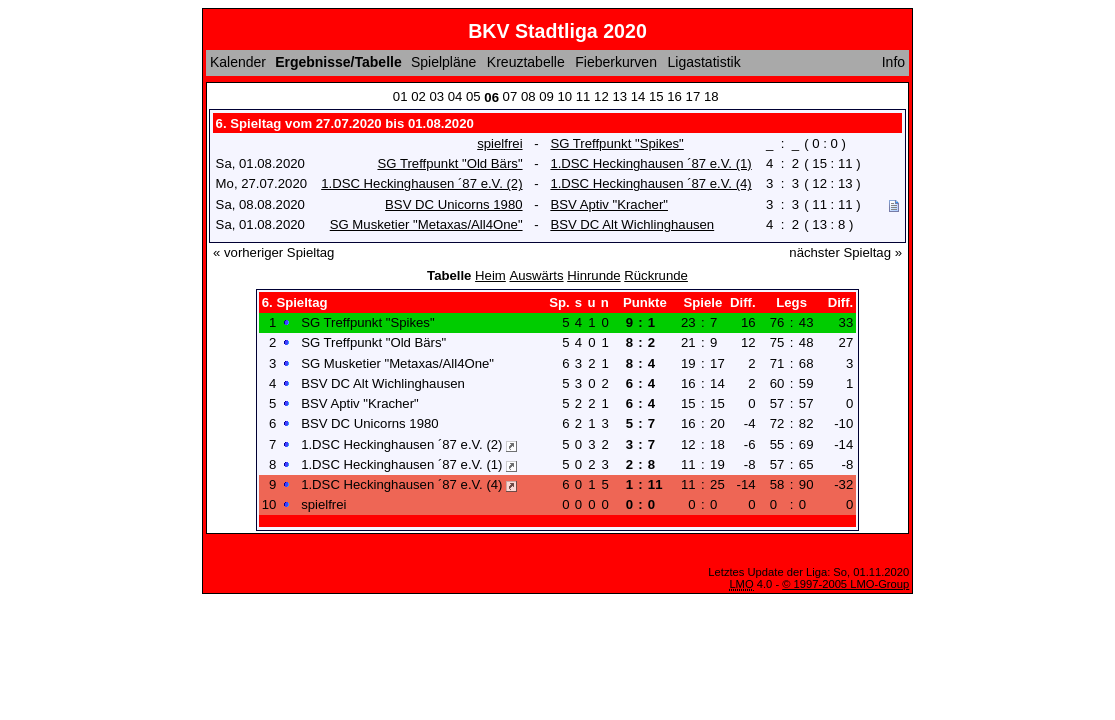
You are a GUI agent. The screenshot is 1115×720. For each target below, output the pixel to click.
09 (546, 96)
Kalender (238, 62)
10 (565, 96)
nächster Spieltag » (845, 252)
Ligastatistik (704, 62)
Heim (490, 275)
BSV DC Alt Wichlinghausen (632, 224)
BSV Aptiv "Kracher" (609, 204)
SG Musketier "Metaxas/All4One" (426, 224)
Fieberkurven (616, 62)
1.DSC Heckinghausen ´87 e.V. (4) (650, 183)
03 (436, 96)
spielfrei (499, 143)
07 (510, 96)
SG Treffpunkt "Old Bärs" (449, 163)
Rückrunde (656, 275)
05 (473, 96)
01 (400, 96)
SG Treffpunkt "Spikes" (616, 143)
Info (893, 62)
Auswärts (536, 275)
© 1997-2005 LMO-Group (845, 584)
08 (528, 96)
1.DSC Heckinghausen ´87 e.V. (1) (650, 163)
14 (638, 96)
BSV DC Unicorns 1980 (453, 204)
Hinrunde (593, 275)
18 (711, 96)
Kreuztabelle (526, 62)
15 (656, 96)
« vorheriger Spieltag (273, 252)
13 (619, 96)
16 (674, 96)
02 (418, 96)
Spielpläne (443, 62)
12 (601, 96)
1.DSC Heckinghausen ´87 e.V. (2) (421, 183)
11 (583, 96)
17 (693, 96)
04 (455, 96)
